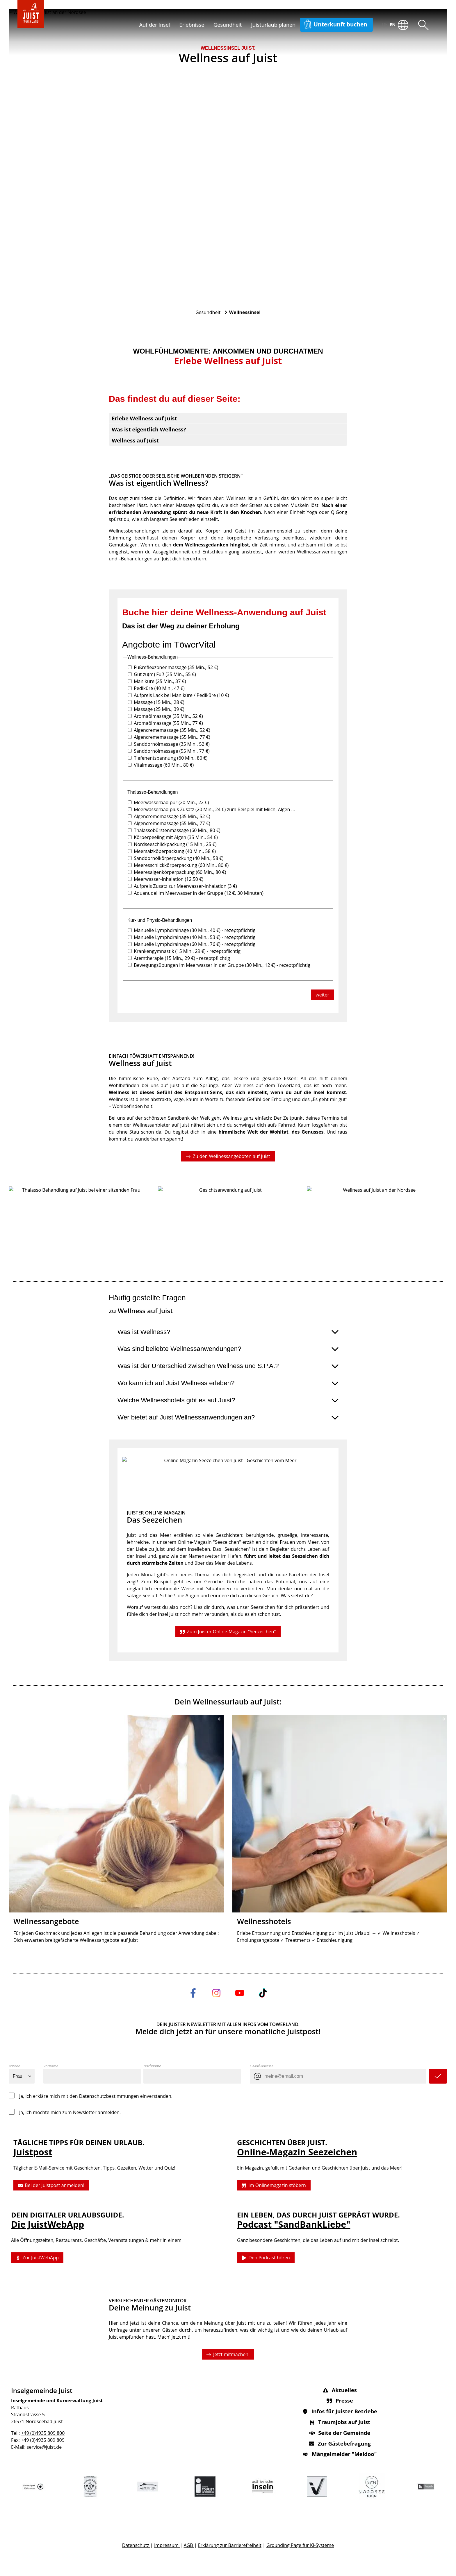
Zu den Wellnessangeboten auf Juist (228, 1156)
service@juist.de (44, 2447)
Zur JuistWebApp (37, 2258)
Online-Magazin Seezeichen (297, 2152)
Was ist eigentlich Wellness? (149, 429)
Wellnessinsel (245, 312)
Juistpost (32, 2152)
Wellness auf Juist (135, 440)
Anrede (14, 2065)
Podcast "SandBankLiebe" (293, 2224)
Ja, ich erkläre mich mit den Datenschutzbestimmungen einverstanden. (95, 2096)
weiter (322, 995)
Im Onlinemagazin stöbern (274, 2185)
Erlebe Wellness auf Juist (144, 418)
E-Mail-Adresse (261, 2065)
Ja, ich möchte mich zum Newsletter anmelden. (70, 2112)
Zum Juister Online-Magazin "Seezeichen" (228, 1631)
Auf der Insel (154, 24)
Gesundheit (227, 24)
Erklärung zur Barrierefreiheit (229, 2545)
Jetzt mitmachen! (228, 2354)
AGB (189, 2545)
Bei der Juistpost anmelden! (51, 2185)
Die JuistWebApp (47, 2224)
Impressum (167, 2545)
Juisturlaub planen (273, 24)
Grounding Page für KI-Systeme (300, 2545)
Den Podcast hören (266, 2258)
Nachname (152, 2065)
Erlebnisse (191, 24)
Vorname (50, 2065)
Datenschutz (136, 2545)
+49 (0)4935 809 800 (43, 2433)
